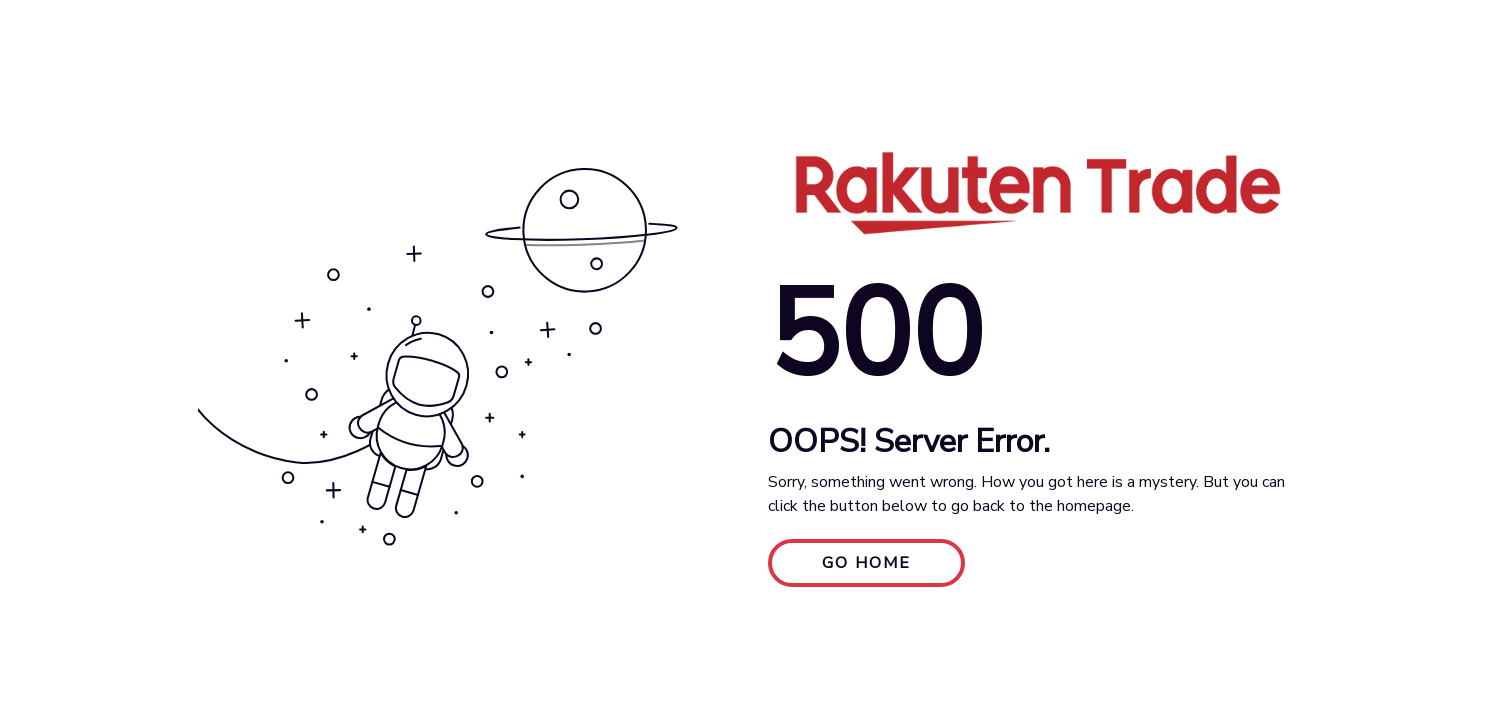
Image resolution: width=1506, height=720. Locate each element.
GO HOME (866, 563)
